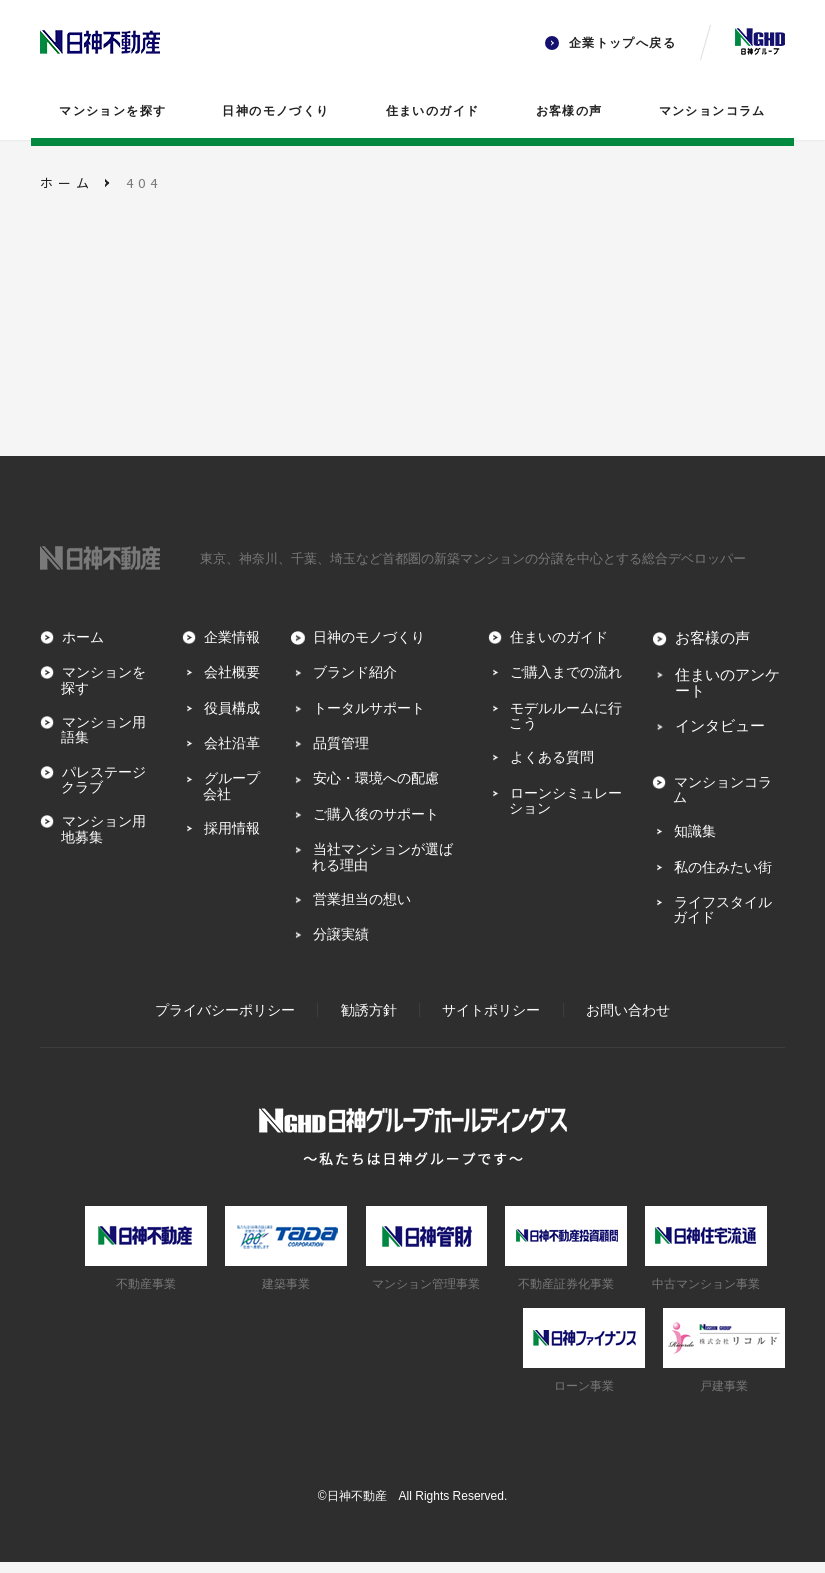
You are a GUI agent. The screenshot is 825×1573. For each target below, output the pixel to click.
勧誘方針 (369, 1021)
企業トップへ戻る (610, 43)
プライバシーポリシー (225, 1021)
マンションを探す (112, 111)
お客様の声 (569, 111)
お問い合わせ (628, 1021)
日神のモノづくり (275, 111)
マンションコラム (712, 111)
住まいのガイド (433, 111)
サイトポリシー (491, 1021)
